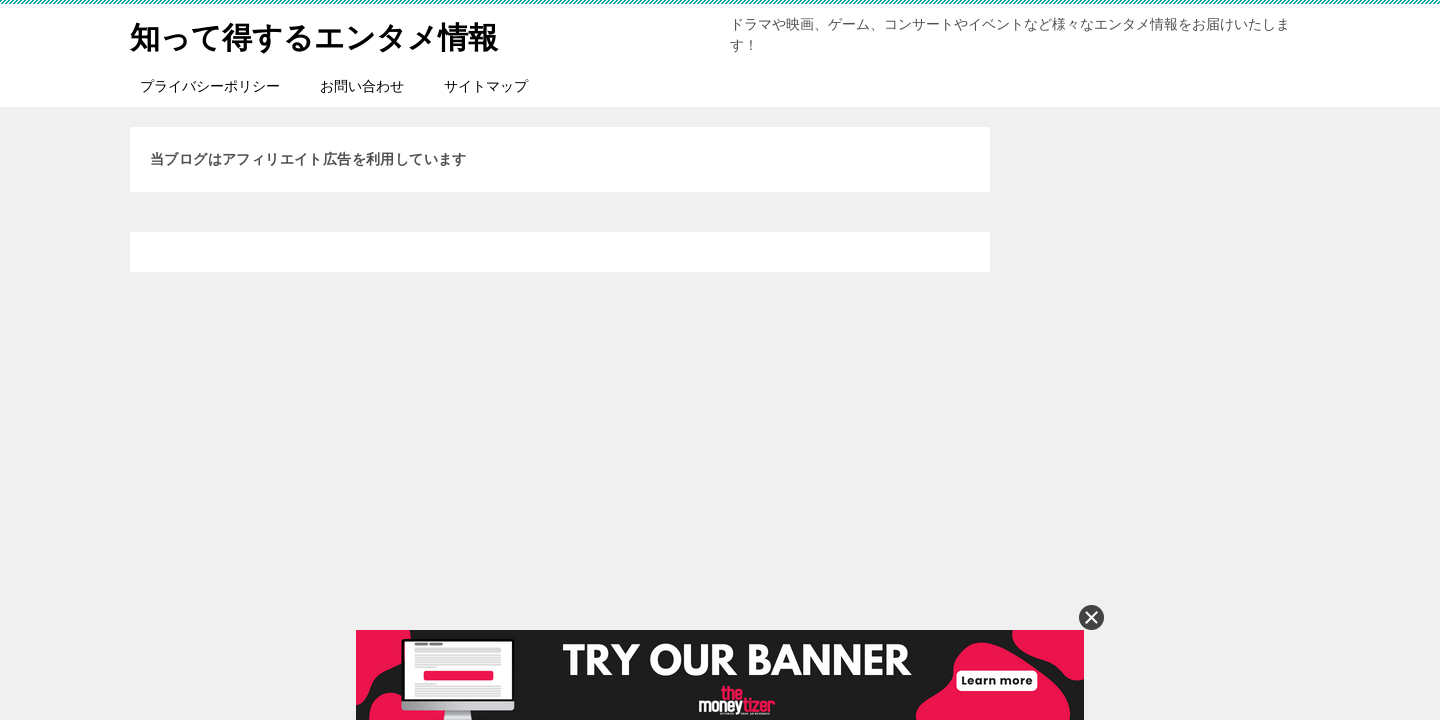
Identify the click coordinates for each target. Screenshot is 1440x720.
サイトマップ (486, 86)
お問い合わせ (362, 86)
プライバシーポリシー (210, 86)
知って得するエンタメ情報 (314, 34)
